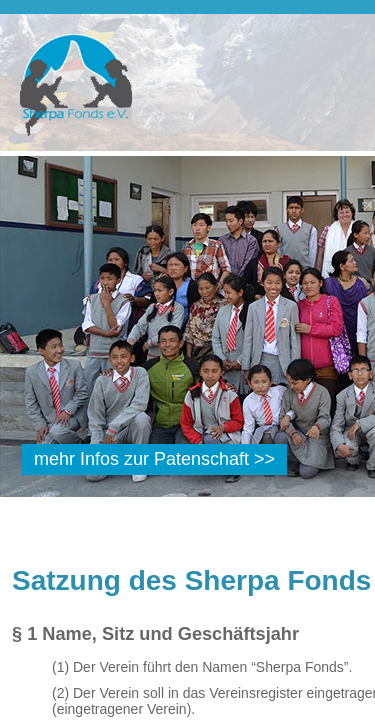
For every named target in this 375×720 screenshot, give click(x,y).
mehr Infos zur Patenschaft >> (154, 459)
